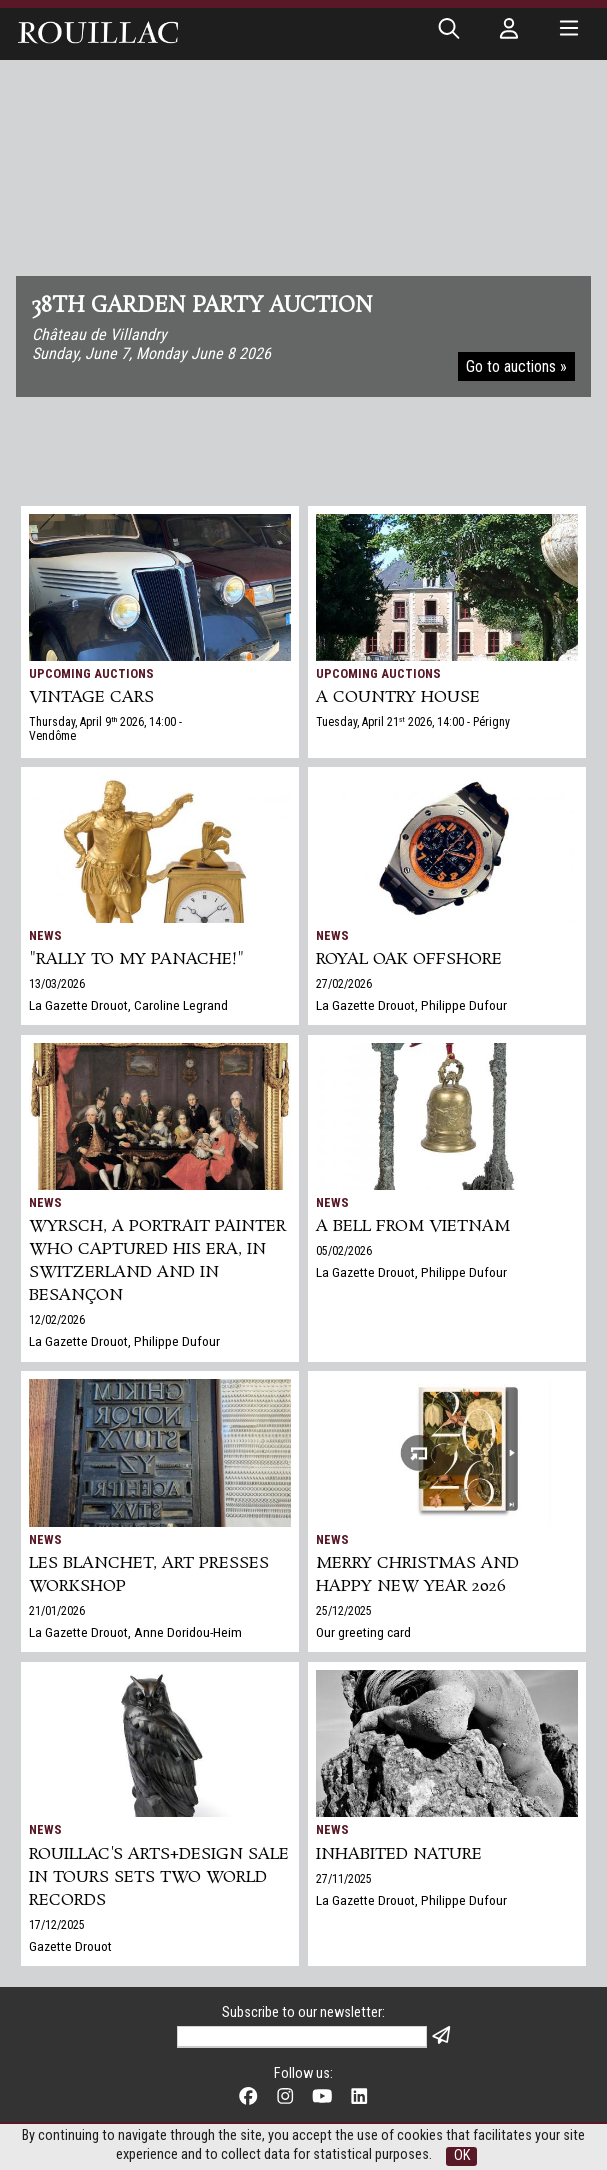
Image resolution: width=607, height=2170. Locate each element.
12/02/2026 (57, 1320)
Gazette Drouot (70, 1946)
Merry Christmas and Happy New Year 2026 (417, 1575)
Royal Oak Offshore (409, 959)
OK (462, 2155)
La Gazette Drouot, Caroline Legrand (128, 1005)
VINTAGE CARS (91, 697)
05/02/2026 (344, 1251)
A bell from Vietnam (413, 1226)
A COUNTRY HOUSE (398, 697)
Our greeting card (363, 1632)
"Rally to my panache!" (136, 959)
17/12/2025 (57, 1925)
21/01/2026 (57, 1611)
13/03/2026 (57, 984)
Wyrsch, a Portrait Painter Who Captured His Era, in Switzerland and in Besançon (157, 1261)
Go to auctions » (516, 366)
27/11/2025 (344, 1879)
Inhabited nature (399, 1854)
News (45, 935)
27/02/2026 (344, 984)
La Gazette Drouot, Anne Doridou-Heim (135, 1632)
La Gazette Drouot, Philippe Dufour (411, 1005)
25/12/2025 (344, 1611)
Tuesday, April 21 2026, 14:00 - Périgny (413, 722)
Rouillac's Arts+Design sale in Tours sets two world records (159, 1877)
